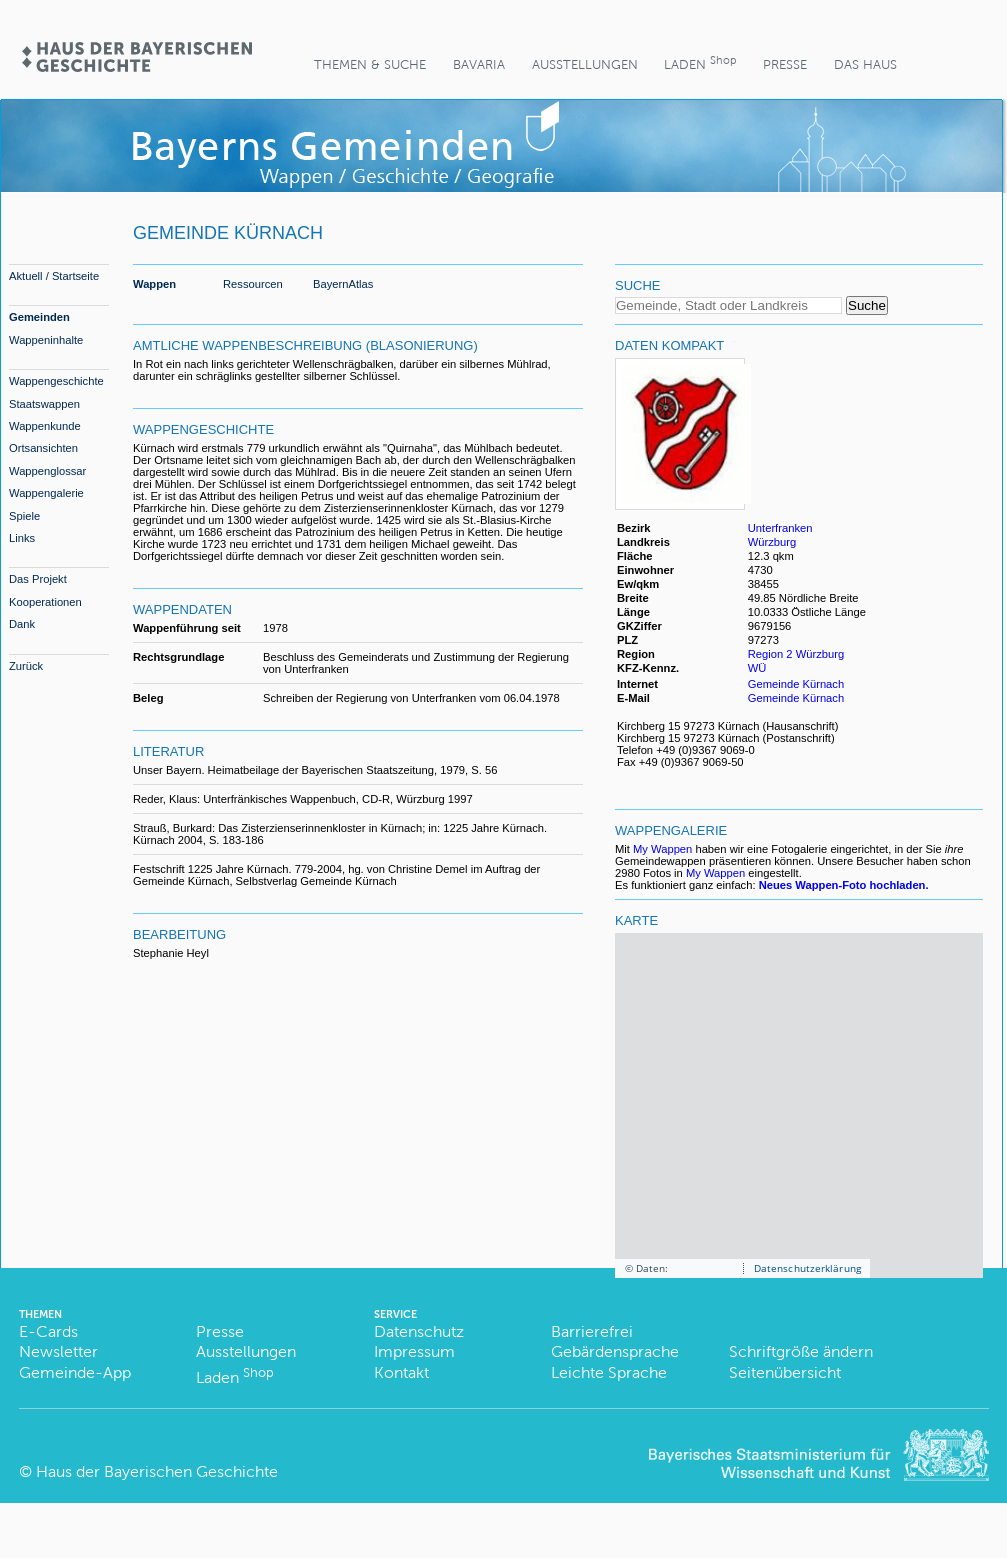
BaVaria (479, 64)
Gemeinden (39, 317)
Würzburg (772, 542)
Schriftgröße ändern (801, 1351)
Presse (785, 64)
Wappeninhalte (46, 340)
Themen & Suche (370, 64)
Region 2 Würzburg (796, 654)
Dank (22, 624)
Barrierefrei (592, 1331)
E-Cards (48, 1331)
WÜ (757, 668)
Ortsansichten (43, 448)
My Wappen (662, 849)
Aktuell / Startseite (54, 276)
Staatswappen (44, 404)
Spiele (24, 516)
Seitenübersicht (785, 1372)
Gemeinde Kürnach (796, 684)
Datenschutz (419, 1331)
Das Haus (865, 64)
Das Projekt (38, 579)
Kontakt (401, 1372)
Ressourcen (253, 284)
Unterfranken (780, 528)
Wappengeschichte (56, 381)
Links (22, 538)
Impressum (414, 1351)
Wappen (154, 284)
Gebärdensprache (615, 1351)
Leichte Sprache (609, 1372)
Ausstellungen (585, 64)
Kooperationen (45, 602)
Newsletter (58, 1351)
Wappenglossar (47, 471)
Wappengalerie (46, 493)
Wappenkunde (45, 426)
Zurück (26, 666)
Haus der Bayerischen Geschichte (157, 1471)
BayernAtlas (343, 284)
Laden (700, 62)
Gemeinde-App (75, 1372)
